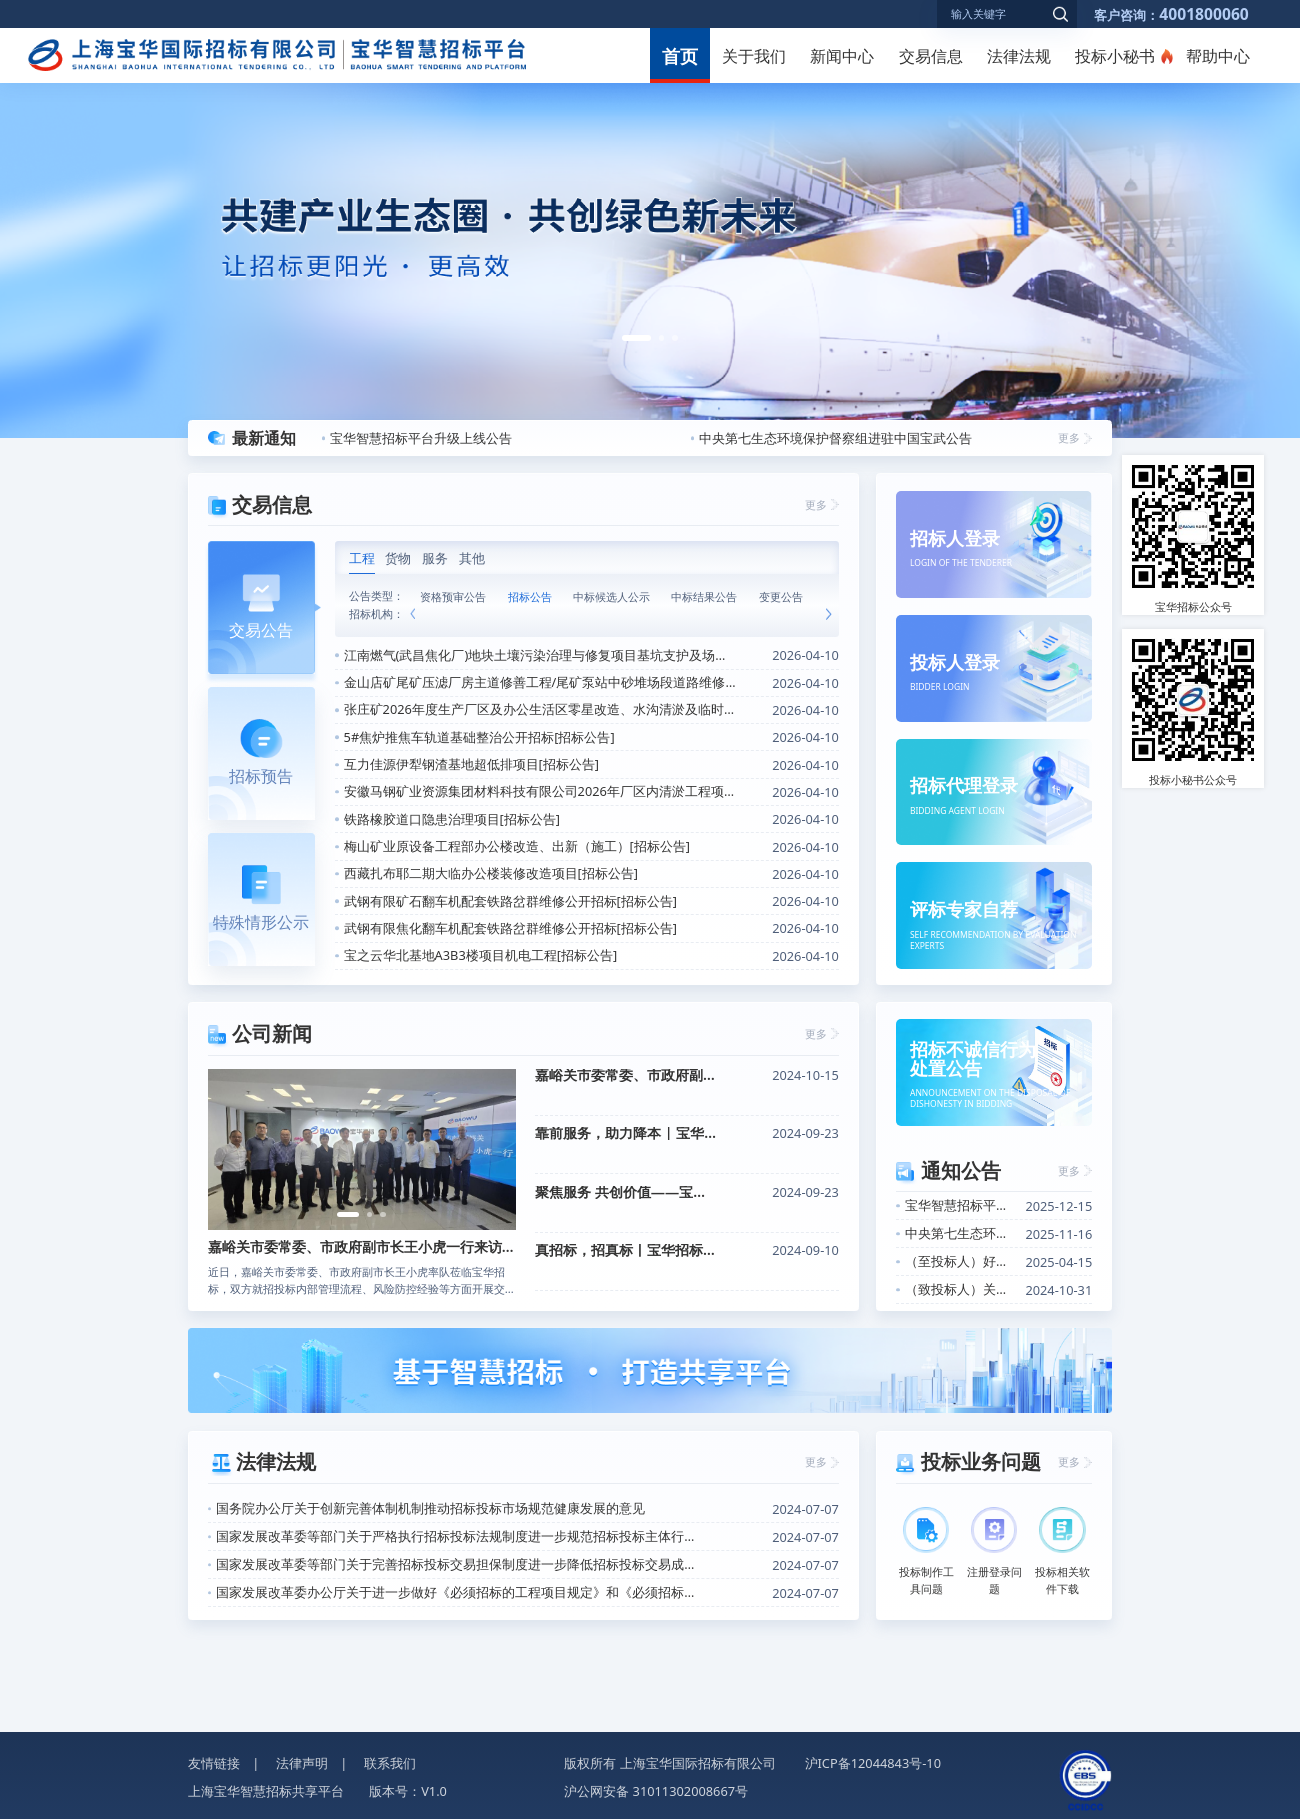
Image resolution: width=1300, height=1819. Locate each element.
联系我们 (390, 1763)
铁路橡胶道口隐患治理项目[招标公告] (452, 819)
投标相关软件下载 (1062, 1551)
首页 (680, 55)
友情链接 (214, 1763)
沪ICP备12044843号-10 (873, 1763)
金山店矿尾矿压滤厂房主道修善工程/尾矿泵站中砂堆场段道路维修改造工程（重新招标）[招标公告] (541, 682)
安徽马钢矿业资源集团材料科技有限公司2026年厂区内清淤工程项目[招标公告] (541, 791)
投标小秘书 (1115, 56)
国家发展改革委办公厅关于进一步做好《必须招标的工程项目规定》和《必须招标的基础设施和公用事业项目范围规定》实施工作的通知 (460, 1592)
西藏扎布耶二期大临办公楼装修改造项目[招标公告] (491, 873)
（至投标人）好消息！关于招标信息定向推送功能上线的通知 (961, 1261)
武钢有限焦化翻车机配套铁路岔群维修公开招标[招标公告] (510, 928)
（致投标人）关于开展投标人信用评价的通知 (961, 1289)
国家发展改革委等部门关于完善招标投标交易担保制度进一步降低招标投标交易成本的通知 (460, 1564)
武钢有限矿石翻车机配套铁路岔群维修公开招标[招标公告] (510, 901)
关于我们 (754, 56)
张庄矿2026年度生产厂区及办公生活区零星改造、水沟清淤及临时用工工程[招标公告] (541, 709)
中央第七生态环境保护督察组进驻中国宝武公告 (835, 438)
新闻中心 (842, 56)
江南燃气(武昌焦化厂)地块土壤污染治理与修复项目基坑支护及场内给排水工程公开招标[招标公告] (541, 655)
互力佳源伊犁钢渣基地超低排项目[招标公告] (471, 764)
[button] (636, 338)
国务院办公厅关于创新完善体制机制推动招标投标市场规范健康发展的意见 (430, 1508)
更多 (1069, 437)
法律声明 (302, 1763)
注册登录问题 (994, 1551)
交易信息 (931, 56)
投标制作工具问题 (926, 1551)
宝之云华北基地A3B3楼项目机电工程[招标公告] (481, 955)
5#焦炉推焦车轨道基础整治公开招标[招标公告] (479, 737)
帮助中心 (1218, 56)
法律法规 (1019, 56)
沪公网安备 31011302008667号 (656, 1791)
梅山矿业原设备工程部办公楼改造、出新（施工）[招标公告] (517, 846)
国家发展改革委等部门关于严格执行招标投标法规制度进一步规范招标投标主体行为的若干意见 (460, 1536)
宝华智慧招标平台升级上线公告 (421, 438)
